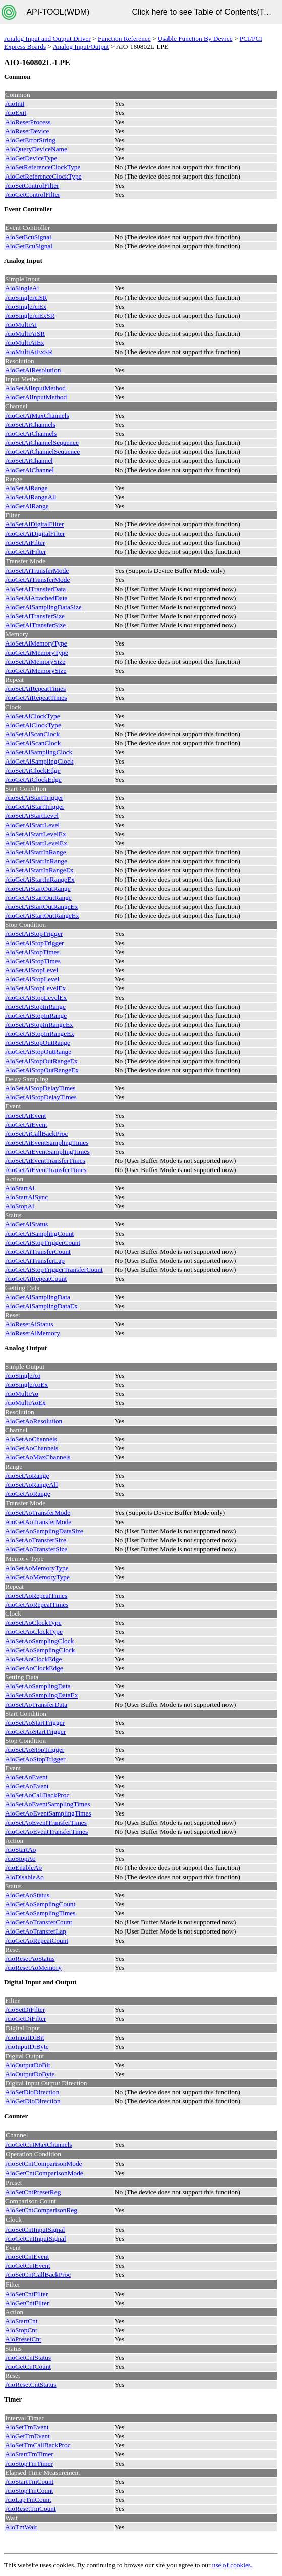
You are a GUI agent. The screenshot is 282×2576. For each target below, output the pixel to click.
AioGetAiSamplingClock (39, 761)
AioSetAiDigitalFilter (34, 524)
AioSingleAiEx (25, 306)
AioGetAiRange (27, 506)
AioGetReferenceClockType (43, 176)
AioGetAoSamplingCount (40, 1904)
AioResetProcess (27, 122)
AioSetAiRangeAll (30, 497)
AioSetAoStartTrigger (35, 1722)
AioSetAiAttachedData (36, 598)
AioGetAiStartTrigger (34, 806)
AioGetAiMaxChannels (37, 415)
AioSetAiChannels (30, 424)
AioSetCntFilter (26, 2294)
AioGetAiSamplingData (37, 1297)
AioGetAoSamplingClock (40, 1650)
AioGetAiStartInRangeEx (40, 879)
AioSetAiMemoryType (36, 643)
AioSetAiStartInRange (35, 852)
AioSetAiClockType (32, 716)
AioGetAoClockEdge (34, 1668)
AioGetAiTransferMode (37, 579)
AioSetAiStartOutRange (38, 888)
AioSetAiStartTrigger (34, 797)
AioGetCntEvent (27, 2265)
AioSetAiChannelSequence (42, 442)
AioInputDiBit (24, 2037)
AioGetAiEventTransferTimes (45, 1170)
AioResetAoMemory (33, 1967)
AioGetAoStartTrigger (35, 1731)
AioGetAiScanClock (33, 743)
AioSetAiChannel (29, 460)
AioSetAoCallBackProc (37, 1795)
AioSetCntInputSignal (35, 2229)
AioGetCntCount (28, 2366)
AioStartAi (20, 1188)
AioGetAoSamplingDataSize (44, 1531)
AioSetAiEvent (25, 1115)
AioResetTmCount (30, 2508)
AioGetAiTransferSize (35, 625)
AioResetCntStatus (30, 2384)
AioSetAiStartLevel (32, 815)
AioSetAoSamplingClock (39, 1641)
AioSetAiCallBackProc (36, 1133)
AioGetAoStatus (27, 1895)
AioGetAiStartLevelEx (36, 843)
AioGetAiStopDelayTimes (41, 1097)
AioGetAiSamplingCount (39, 1233)
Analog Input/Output (81, 46)
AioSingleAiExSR (30, 315)
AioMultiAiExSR (28, 352)
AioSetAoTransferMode (37, 1512)
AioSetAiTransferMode (37, 570)
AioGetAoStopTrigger (35, 1759)
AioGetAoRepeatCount (36, 1940)
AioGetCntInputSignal (35, 2238)
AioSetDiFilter (25, 2009)
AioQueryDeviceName (36, 149)
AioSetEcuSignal (28, 237)
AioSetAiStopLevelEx (35, 988)
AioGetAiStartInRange (36, 861)
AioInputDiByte (27, 2047)
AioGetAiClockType (33, 725)
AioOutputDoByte (29, 2074)
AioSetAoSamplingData (38, 1686)
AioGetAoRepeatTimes (36, 1604)
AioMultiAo (21, 1393)
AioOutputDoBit (27, 2065)
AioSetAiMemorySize (35, 661)
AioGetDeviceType (31, 158)
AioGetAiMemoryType (36, 652)
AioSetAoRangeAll (31, 1484)
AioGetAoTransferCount (38, 1922)
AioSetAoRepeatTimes (36, 1595)
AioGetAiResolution (33, 370)
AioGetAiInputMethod (36, 397)
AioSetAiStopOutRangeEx (41, 1061)
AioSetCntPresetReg (33, 2192)
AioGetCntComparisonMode (44, 2173)
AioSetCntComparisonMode (43, 2164)
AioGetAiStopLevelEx (36, 997)
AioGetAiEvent (26, 1124)
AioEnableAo (23, 1867)
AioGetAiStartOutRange (38, 897)
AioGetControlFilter (32, 194)
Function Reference (124, 38)
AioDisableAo (24, 1877)
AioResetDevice (27, 131)
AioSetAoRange (27, 1475)
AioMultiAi (21, 324)
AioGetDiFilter (25, 2018)
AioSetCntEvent (27, 2256)
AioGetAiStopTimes (33, 961)
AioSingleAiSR (26, 297)
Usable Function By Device (195, 38)
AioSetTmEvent (27, 2427)
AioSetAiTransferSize (35, 616)
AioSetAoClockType (33, 1622)
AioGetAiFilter (25, 551)
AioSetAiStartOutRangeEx (41, 906)
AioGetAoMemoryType (37, 1577)
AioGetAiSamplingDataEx (41, 1306)
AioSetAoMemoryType (37, 1568)
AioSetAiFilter (25, 542)
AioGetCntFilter (27, 2303)
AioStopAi (19, 1206)
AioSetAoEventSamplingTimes (47, 1804)
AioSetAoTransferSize (35, 1540)
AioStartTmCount (29, 2481)
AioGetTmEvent (27, 2436)
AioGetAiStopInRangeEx (39, 1033)
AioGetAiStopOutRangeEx (42, 1070)
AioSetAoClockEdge (33, 1659)
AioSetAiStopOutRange (37, 1042)
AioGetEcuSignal (28, 246)
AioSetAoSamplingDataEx (41, 1695)
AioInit (15, 103)
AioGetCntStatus (28, 2357)
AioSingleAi (22, 288)
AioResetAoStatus (29, 1958)
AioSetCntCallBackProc (38, 2274)
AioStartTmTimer (29, 2454)
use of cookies (231, 2565)
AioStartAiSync (26, 1197)
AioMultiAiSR (25, 333)
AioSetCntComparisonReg (41, 2210)
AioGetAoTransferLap (35, 1931)
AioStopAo (20, 1858)
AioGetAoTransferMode (38, 1522)
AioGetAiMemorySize (35, 670)
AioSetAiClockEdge (33, 770)
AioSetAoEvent (26, 1777)
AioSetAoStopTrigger (34, 1749)
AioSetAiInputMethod (35, 388)
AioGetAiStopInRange (36, 1015)
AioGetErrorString (30, 140)
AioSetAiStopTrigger (34, 934)
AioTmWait (21, 2527)
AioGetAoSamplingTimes (40, 1913)
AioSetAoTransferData (36, 1704)
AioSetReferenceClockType (42, 167)
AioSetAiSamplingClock (38, 752)
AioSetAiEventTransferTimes (45, 1160)
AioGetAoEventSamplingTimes (48, 1813)
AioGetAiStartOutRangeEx (42, 915)
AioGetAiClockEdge (33, 779)
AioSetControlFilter (32, 185)
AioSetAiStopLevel (31, 970)
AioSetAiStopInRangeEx (39, 1024)
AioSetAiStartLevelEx (35, 834)
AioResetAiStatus (29, 1324)
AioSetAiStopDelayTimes (40, 1088)
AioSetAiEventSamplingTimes (46, 1142)
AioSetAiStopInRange (35, 1006)
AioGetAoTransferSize (36, 1549)
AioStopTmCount (29, 2490)
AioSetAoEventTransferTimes (46, 1822)
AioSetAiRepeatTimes (35, 688)
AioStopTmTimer (29, 2463)
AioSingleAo (22, 1375)
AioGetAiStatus (26, 1224)
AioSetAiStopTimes (32, 952)
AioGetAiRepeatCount (36, 1278)
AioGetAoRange (27, 1493)
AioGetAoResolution (33, 1421)
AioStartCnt (21, 2321)
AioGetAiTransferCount (38, 1251)
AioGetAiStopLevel (32, 979)
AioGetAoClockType (34, 1631)
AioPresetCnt (23, 2339)
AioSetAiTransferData (35, 589)
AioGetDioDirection (33, 2101)
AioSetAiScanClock (32, 734)
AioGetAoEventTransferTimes (46, 1831)
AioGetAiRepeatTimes (36, 697)
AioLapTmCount (28, 2499)
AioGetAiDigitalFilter (35, 533)
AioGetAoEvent (27, 1786)
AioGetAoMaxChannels (38, 1457)
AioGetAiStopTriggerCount (42, 1242)
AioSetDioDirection (32, 2092)
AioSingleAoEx (26, 1384)
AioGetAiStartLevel (32, 825)
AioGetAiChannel (29, 470)
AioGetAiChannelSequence (42, 451)
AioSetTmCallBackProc (38, 2445)
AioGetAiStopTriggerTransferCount (54, 1269)
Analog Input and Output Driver (47, 38)
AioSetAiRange (26, 488)
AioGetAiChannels (31, 433)
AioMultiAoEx (25, 1403)
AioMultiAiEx (24, 342)
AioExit (15, 112)
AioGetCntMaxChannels (38, 2144)
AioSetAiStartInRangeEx (39, 870)
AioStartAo (20, 1849)
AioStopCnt (21, 2330)
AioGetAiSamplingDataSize (43, 607)
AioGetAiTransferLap (35, 1260)
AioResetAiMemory (32, 1333)
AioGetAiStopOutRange (38, 1052)
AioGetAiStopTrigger (34, 943)
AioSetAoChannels (31, 1439)
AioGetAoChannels (31, 1448)
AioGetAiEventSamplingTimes (47, 1151)
